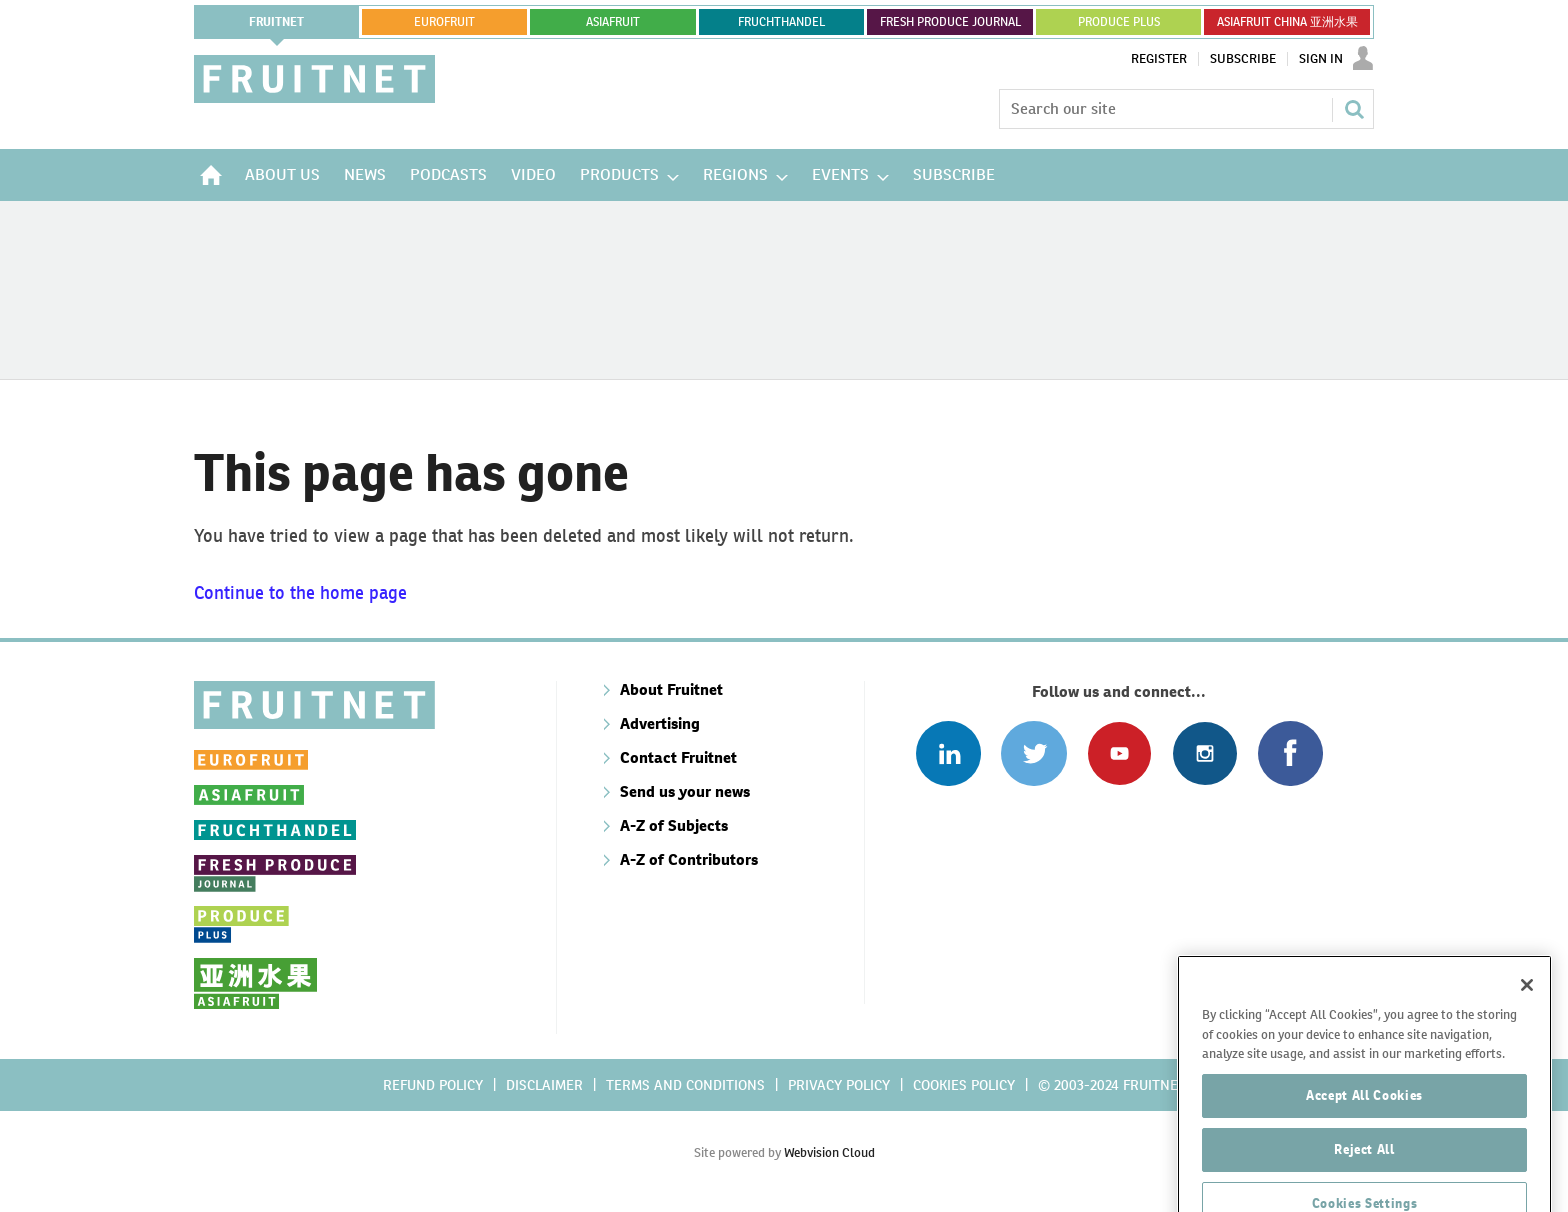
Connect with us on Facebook (1290, 753)
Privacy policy (839, 1085)
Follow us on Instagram (1204, 753)
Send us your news (685, 791)
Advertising (660, 723)
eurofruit (444, 22)
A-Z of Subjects (674, 825)
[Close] (1527, 1020)
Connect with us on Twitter (1033, 753)
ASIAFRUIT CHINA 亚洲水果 (1287, 22)
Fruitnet (276, 22)
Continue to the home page (300, 592)
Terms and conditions (685, 1085)
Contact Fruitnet (678, 757)
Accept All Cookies (1364, 1130)
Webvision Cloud (829, 1152)
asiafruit (613, 22)
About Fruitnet (671, 689)
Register (1159, 59)
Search (1354, 109)
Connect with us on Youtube (1119, 753)
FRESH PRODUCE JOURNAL (950, 22)
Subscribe (1243, 59)
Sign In (1321, 59)
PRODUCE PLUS (1119, 22)
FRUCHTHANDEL (781, 22)
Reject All (1364, 1184)
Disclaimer (544, 1085)
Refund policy (433, 1085)
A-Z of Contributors (689, 859)
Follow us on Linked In (948, 753)
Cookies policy (964, 1085)
